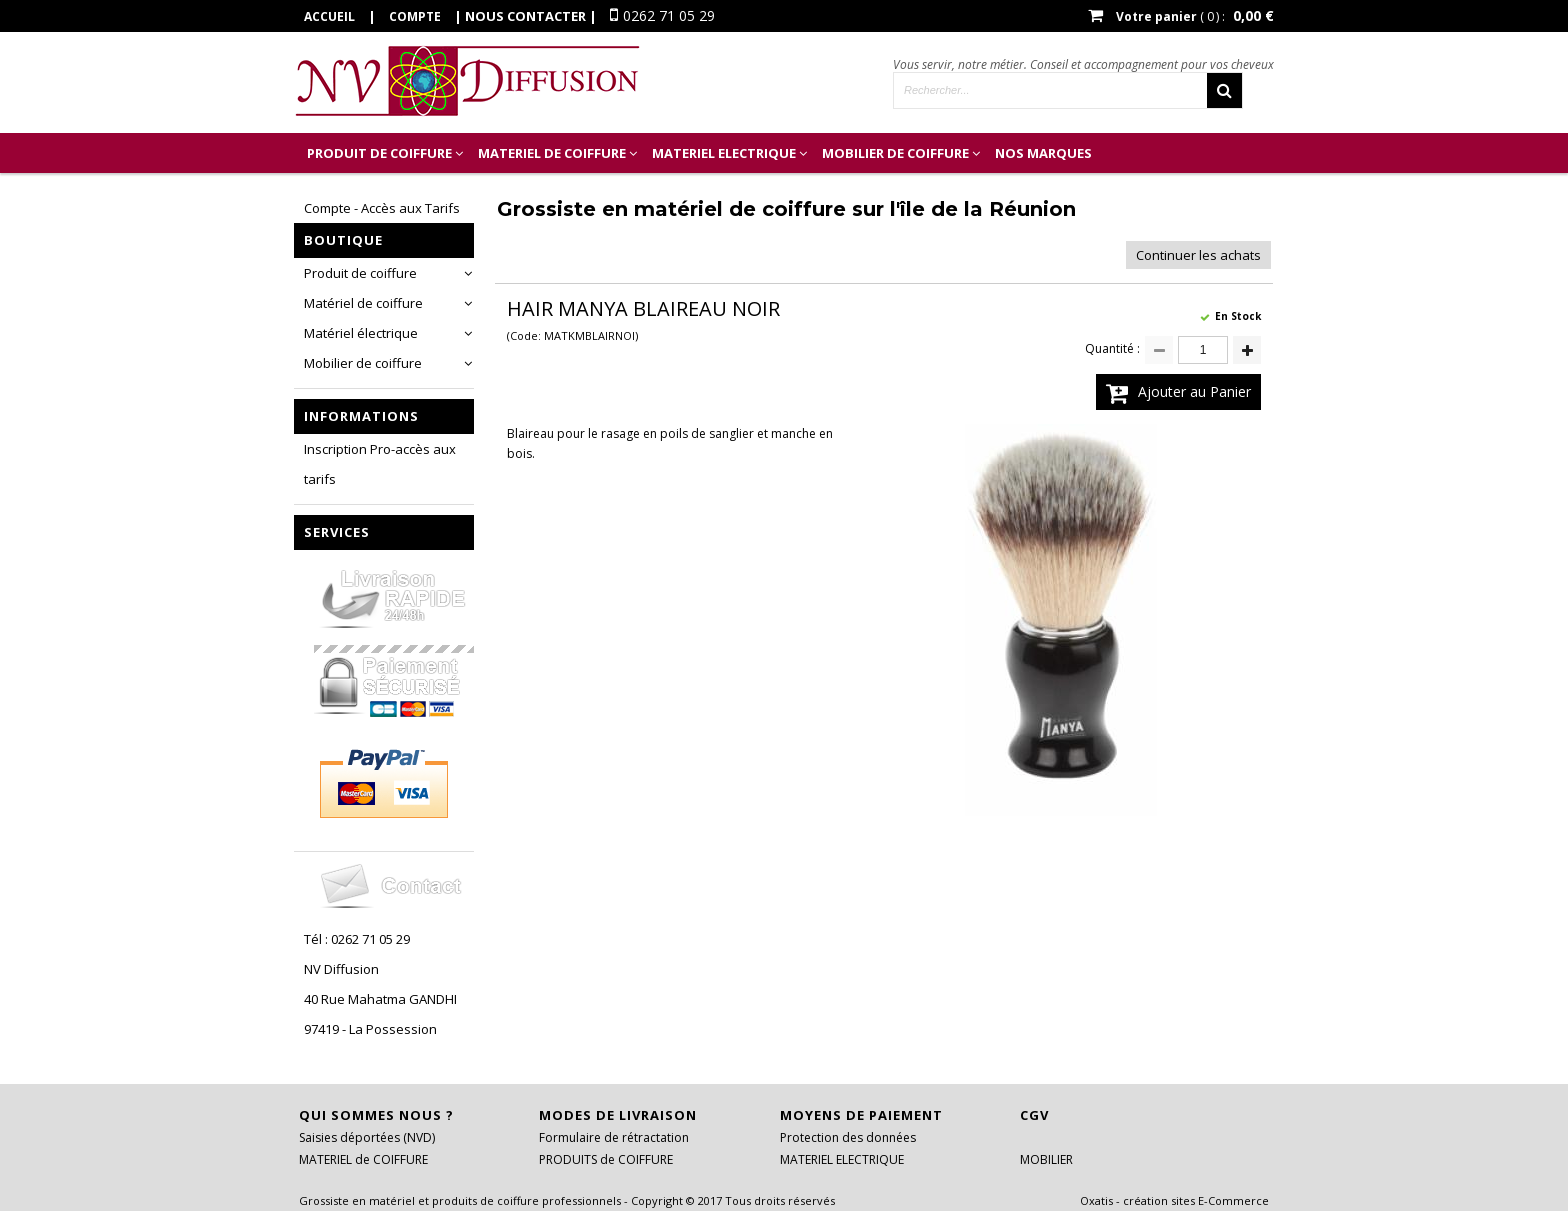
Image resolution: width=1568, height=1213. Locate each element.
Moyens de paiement (861, 1115)
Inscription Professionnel (403, 193)
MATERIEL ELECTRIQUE (724, 153)
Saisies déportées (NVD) (367, 1137)
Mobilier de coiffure (363, 363)
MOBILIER (1046, 1159)
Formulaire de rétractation (614, 1137)
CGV (1034, 1115)
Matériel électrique (361, 333)
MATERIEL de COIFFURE (552, 153)
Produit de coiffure (360, 273)
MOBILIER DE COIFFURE (895, 153)
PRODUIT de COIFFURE (379, 153)
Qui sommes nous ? (376, 1115)
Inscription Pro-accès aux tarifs (380, 464)
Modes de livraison (618, 1115)
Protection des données (848, 1137)
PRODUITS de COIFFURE (606, 1159)
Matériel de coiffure (363, 303)
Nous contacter (525, 16)
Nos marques (1043, 153)
